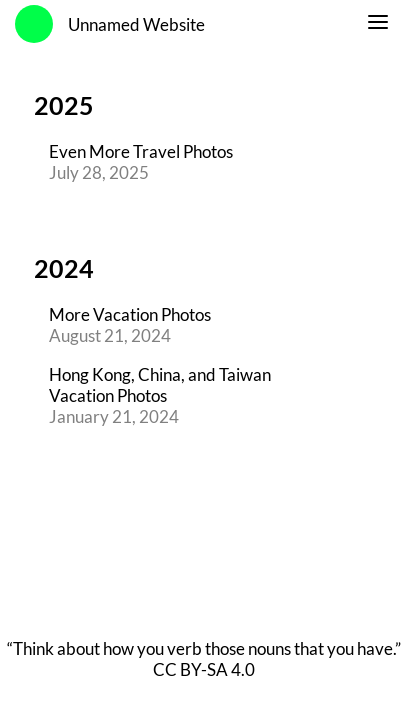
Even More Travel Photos (141, 151)
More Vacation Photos (130, 314)
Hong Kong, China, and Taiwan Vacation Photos (160, 385)
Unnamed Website (136, 24)
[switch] (378, 25)
